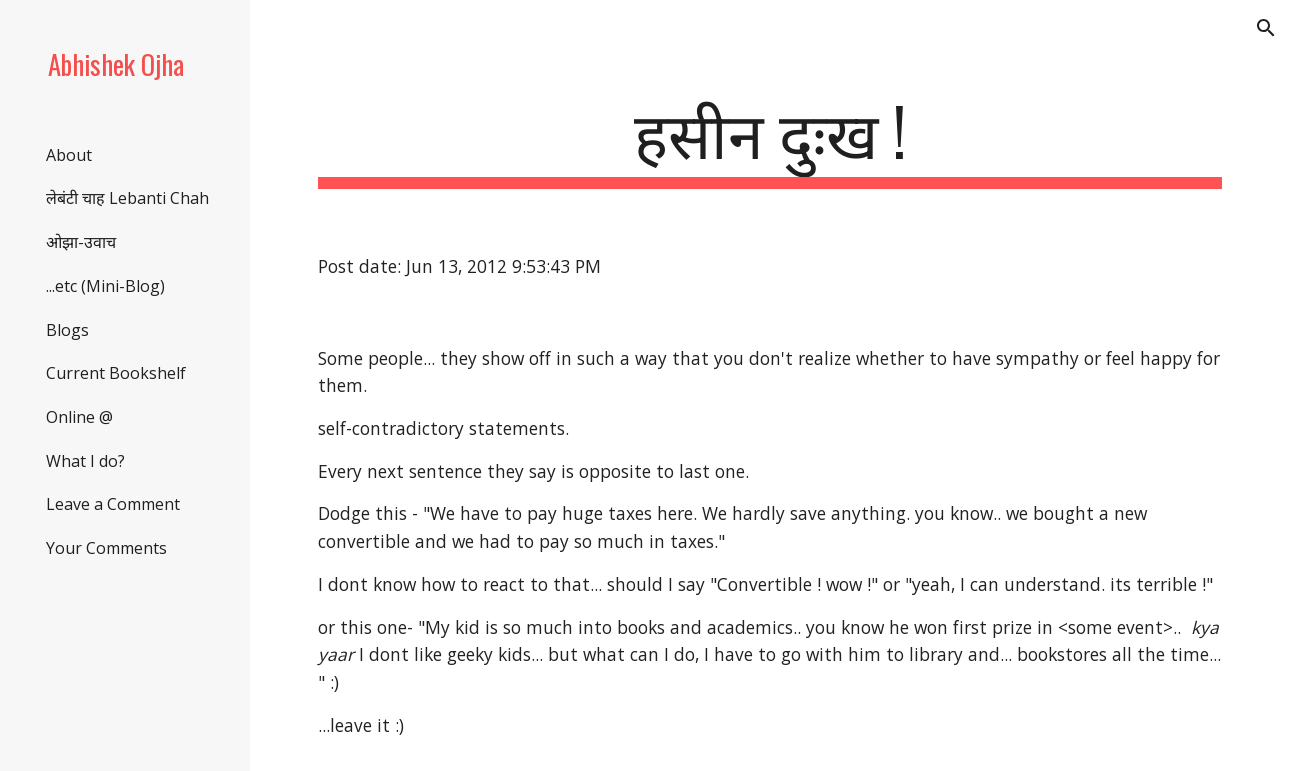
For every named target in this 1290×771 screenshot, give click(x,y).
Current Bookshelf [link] (116, 373)
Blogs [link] (67, 330)
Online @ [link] (79, 417)
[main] (770, 140)
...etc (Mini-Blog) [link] (105, 286)
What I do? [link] (85, 461)
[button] (1266, 28)
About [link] (69, 155)
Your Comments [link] (106, 548)
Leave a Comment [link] (113, 504)
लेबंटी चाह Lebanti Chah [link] (127, 198)
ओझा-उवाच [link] (81, 242)
